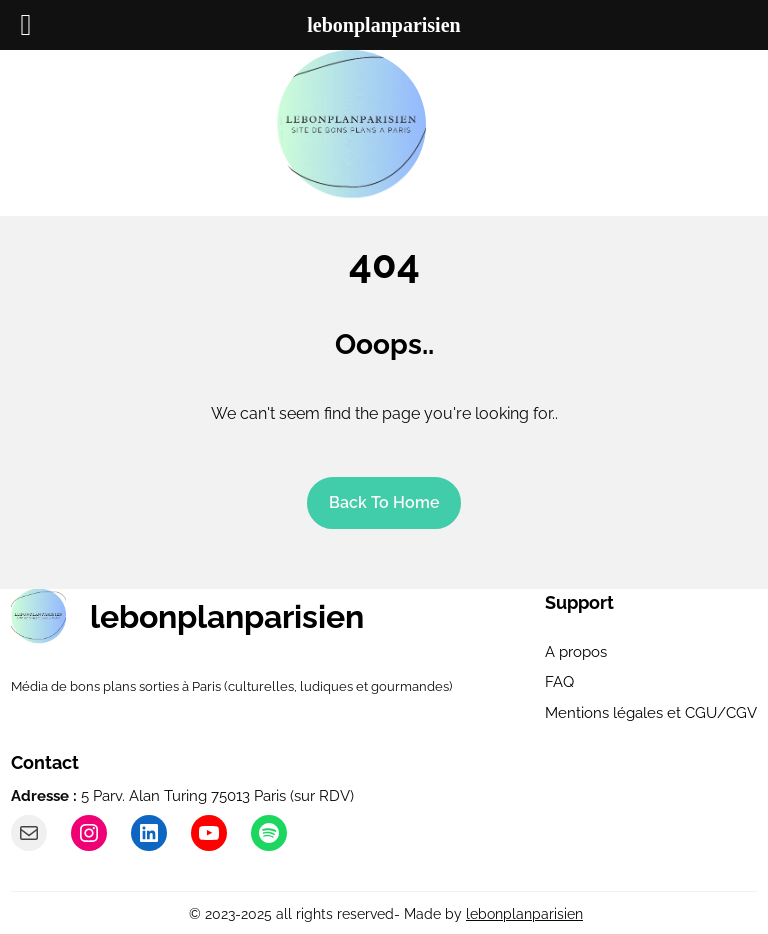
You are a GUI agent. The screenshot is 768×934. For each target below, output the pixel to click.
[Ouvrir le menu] (471, 125)
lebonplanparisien (227, 616)
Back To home (384, 502)
